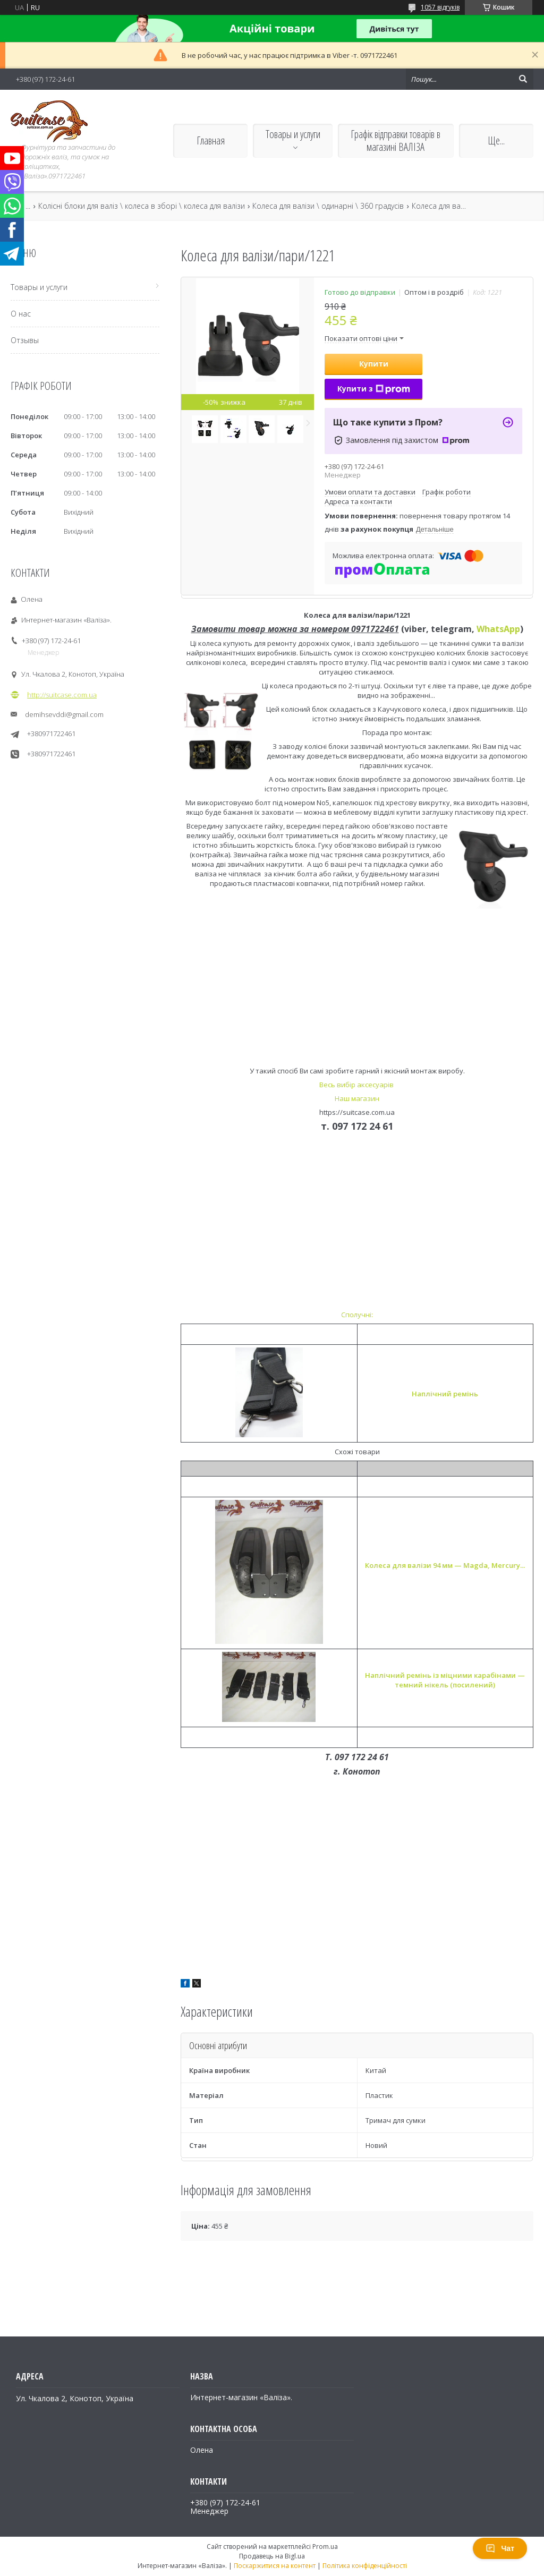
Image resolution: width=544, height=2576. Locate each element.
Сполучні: (357, 1314)
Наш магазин (357, 1098)
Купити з (373, 388)
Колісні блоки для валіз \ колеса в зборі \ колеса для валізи (141, 206)
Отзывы (25, 340)
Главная (211, 140)
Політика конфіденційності (364, 2565)
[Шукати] (522, 79)
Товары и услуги (293, 134)
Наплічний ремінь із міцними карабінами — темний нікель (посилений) (445, 1680)
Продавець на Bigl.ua (272, 2556)
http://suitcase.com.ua (62, 694)
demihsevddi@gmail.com (64, 714)
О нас (21, 314)
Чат (500, 2548)
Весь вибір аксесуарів (357, 1084)
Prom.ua (325, 2546)
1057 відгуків (440, 7)
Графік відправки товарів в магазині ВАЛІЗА (395, 140)
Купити (373, 364)
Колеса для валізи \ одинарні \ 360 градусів (328, 206)
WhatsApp (498, 629)
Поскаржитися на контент (275, 2565)
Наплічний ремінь (445, 1393)
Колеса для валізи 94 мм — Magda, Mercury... (445, 1565)
